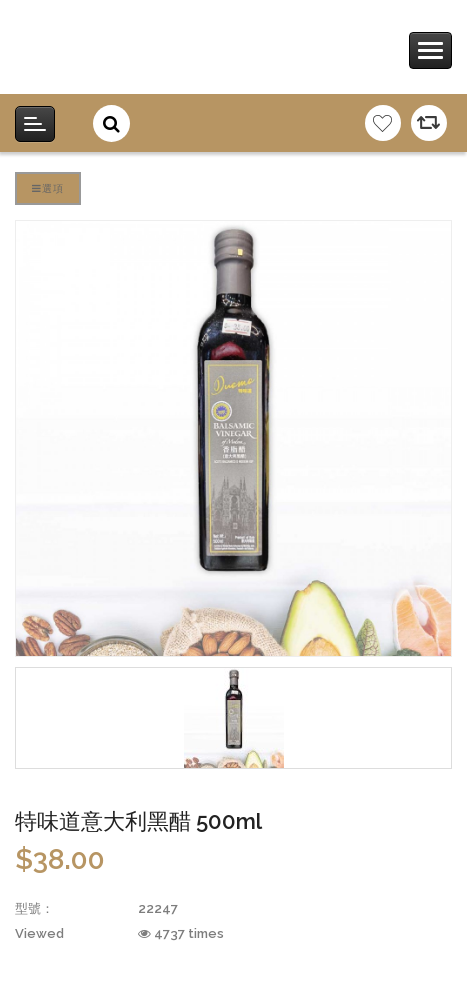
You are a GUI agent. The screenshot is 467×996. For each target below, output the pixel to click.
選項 (48, 188)
